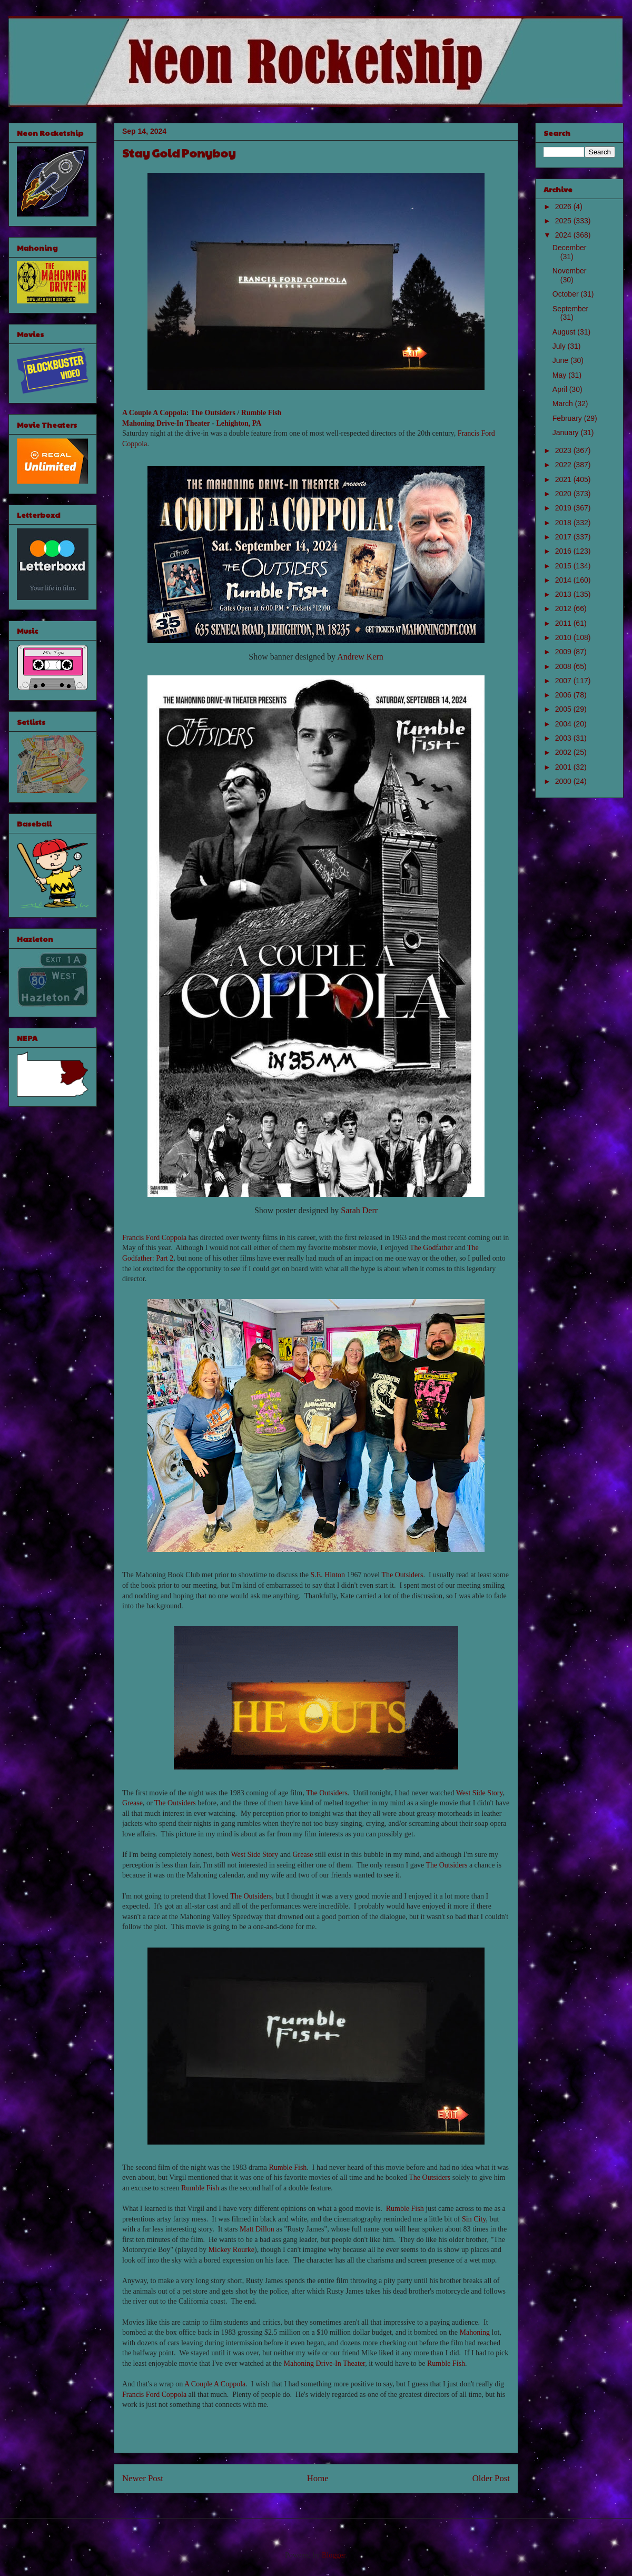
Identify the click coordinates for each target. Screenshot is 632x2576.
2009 (564, 651)
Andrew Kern (360, 656)
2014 (564, 580)
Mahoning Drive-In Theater (166, 423)
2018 (564, 522)
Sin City (474, 2219)
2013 (564, 594)
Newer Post (142, 2478)
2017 (564, 537)
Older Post (491, 2478)
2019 (564, 508)
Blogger (333, 2555)
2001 (564, 767)
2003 (564, 738)
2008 (564, 666)
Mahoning (475, 2332)
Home (318, 2478)
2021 (564, 479)
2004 (564, 724)
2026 (564, 206)
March (563, 403)
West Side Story (479, 1793)
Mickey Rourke (231, 2250)
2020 (564, 493)
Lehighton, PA (238, 423)
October (566, 294)
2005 (564, 709)
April (560, 389)
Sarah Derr (359, 1210)
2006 (564, 695)
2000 (564, 781)
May (560, 375)
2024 (564, 235)
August (564, 332)
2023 (564, 450)
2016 (564, 551)
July (560, 346)
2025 (564, 221)
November (569, 271)
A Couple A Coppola (154, 413)
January (566, 432)
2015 (564, 566)
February (568, 418)
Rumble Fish (261, 413)
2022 (564, 464)
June (561, 360)
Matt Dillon (257, 2229)
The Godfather (431, 1248)
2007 (564, 680)
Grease (132, 1803)
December (569, 247)
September (570, 308)
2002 (564, 752)
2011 (564, 623)
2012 (564, 608)
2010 (564, 637)
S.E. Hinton (327, 1575)
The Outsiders (213, 413)
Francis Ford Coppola (154, 1238)
